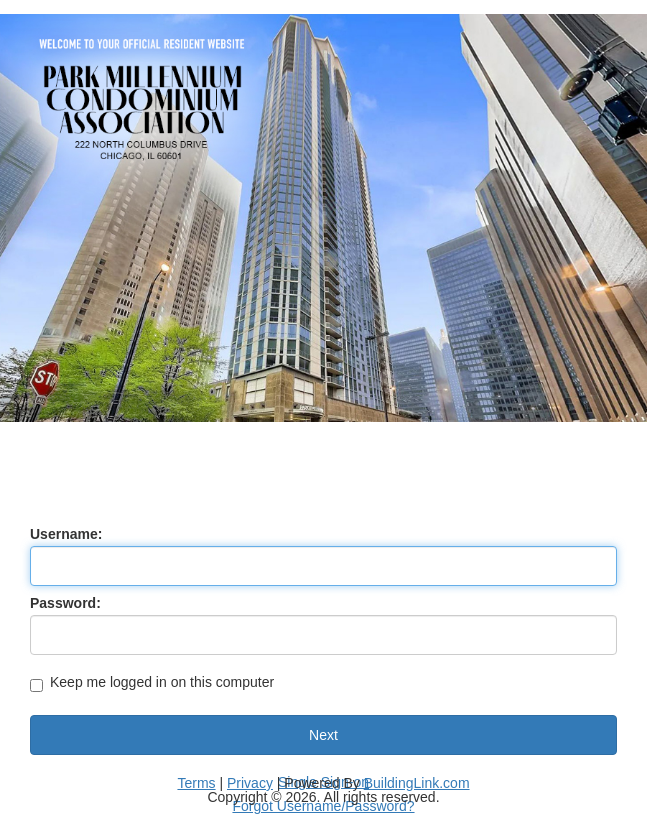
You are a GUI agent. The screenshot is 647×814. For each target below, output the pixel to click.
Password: (65, 603)
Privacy (250, 783)
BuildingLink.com (417, 783)
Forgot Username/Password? (323, 806)
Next (323, 735)
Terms (196, 783)
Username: (66, 534)
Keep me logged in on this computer (152, 683)
